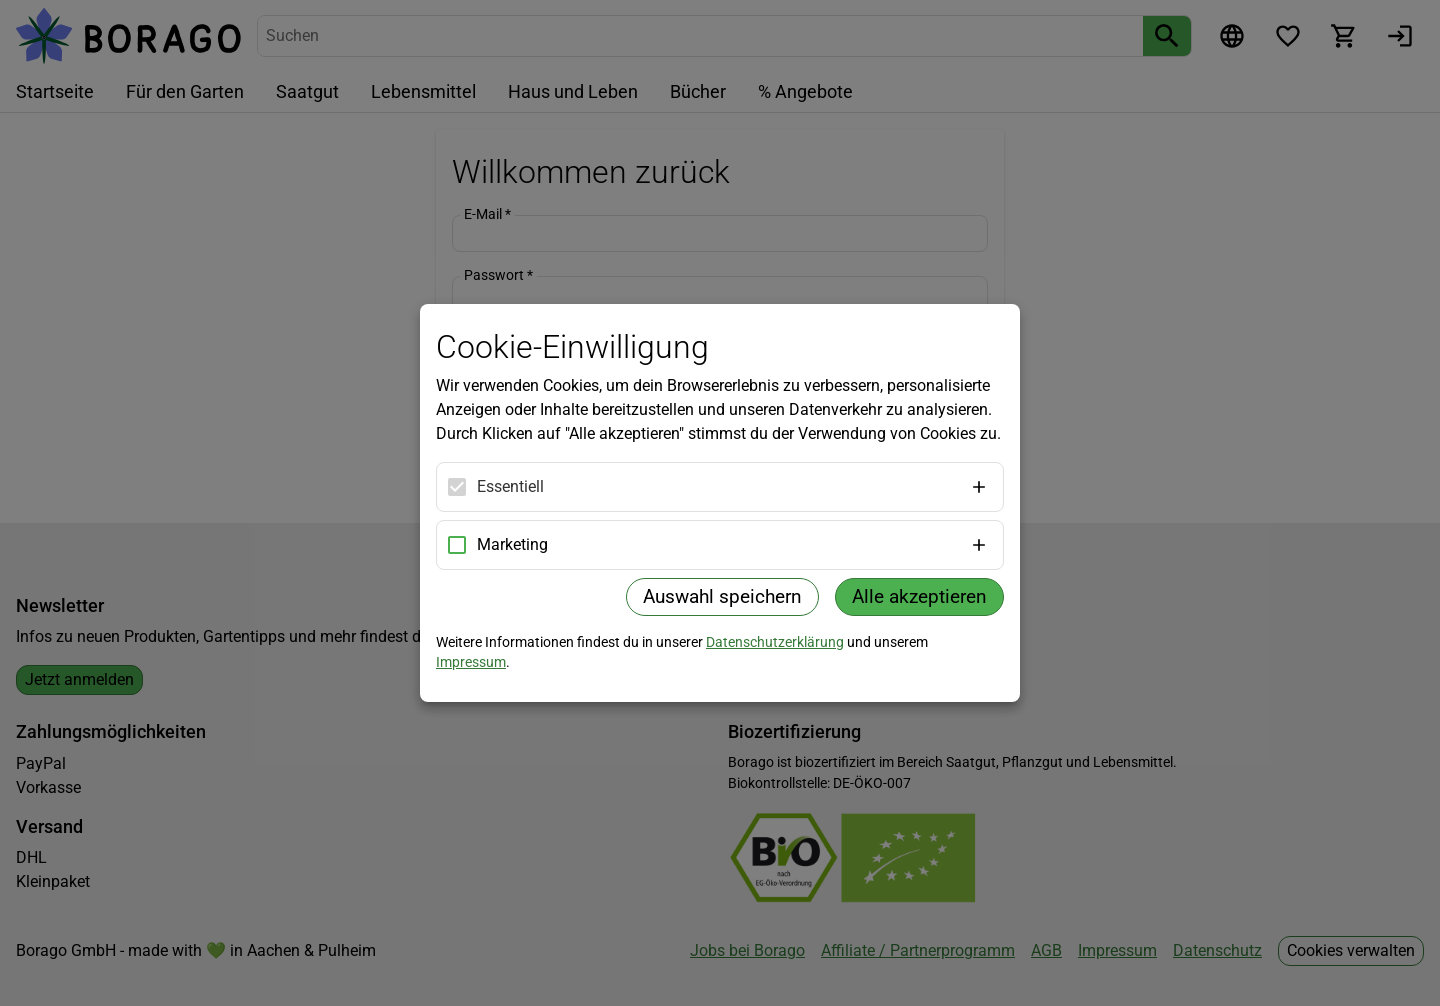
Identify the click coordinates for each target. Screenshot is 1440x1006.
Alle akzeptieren (919, 596)
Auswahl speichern (722, 596)
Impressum (471, 662)
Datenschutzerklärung (775, 642)
